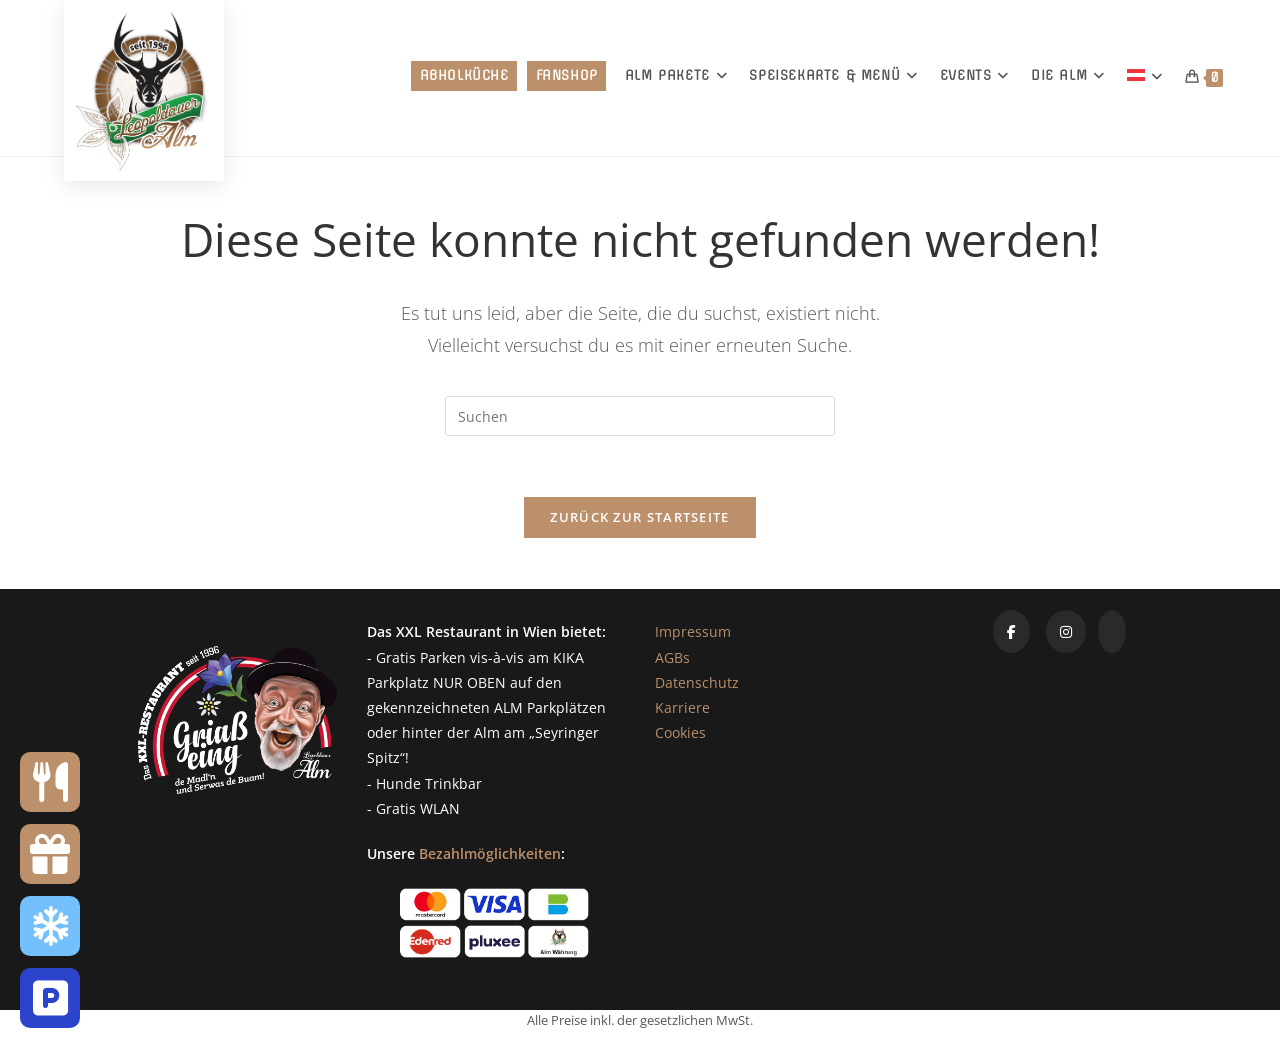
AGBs (672, 657)
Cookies (680, 732)
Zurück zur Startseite (639, 517)
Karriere (682, 707)
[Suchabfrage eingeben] (640, 416)
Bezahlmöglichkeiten (490, 853)
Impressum (693, 631)
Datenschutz (697, 682)
